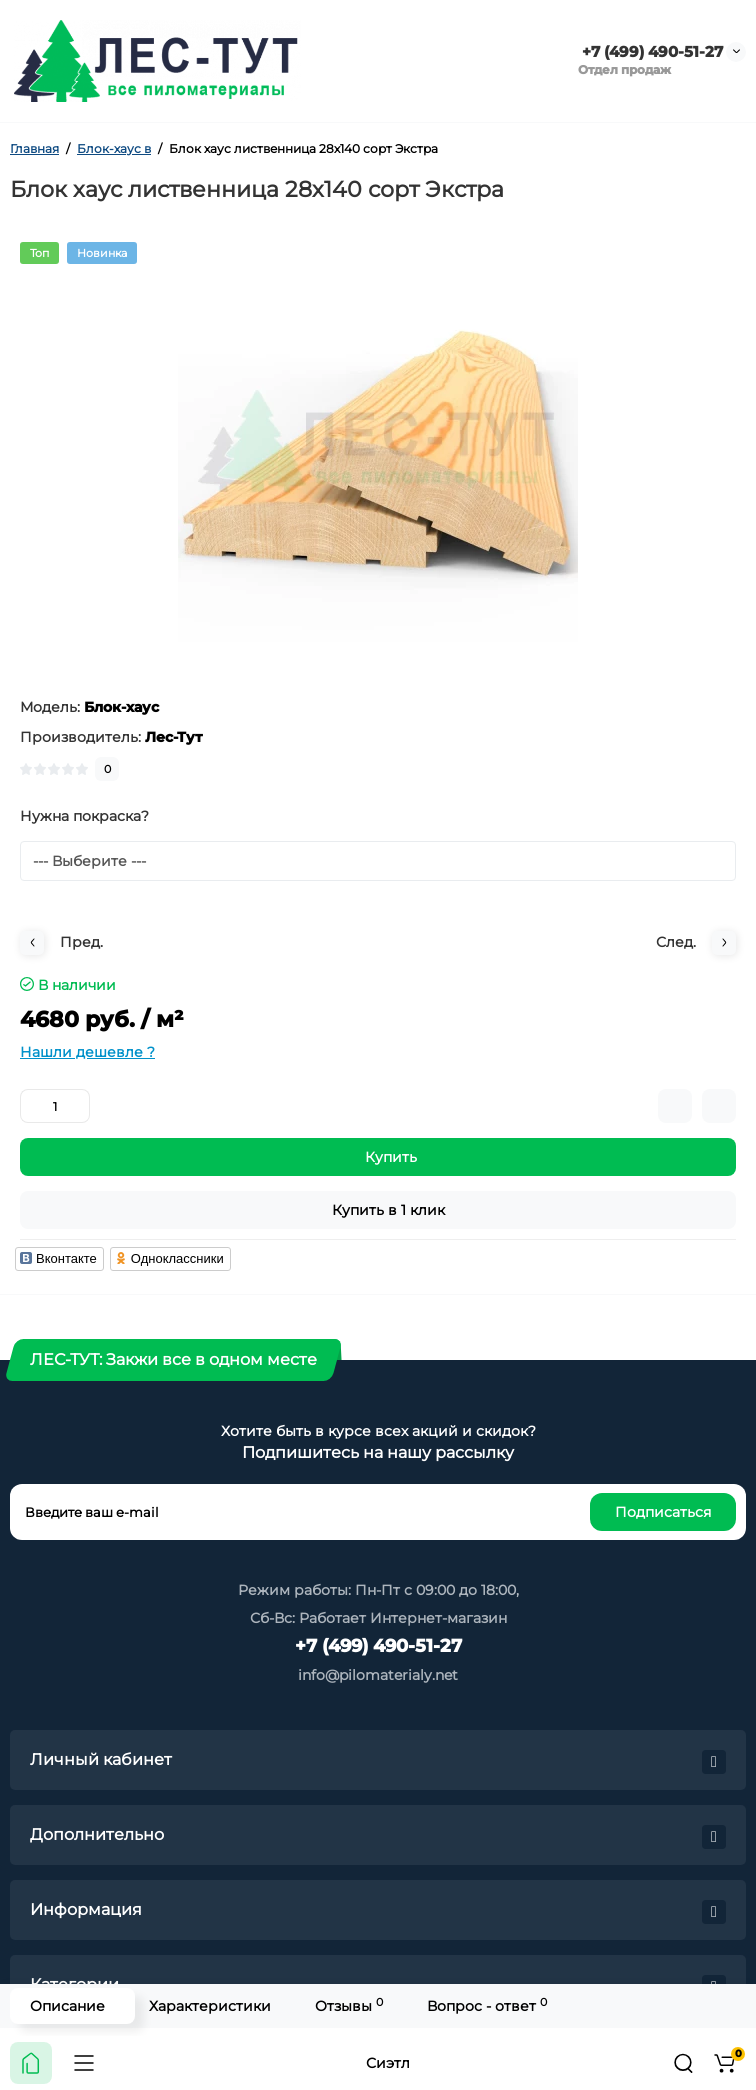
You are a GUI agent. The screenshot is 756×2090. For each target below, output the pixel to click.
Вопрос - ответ (487, 2005)
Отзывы (349, 2005)
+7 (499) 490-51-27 (650, 51)
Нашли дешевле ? (87, 1052)
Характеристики (210, 2006)
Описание (67, 2006)
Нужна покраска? (84, 816)
